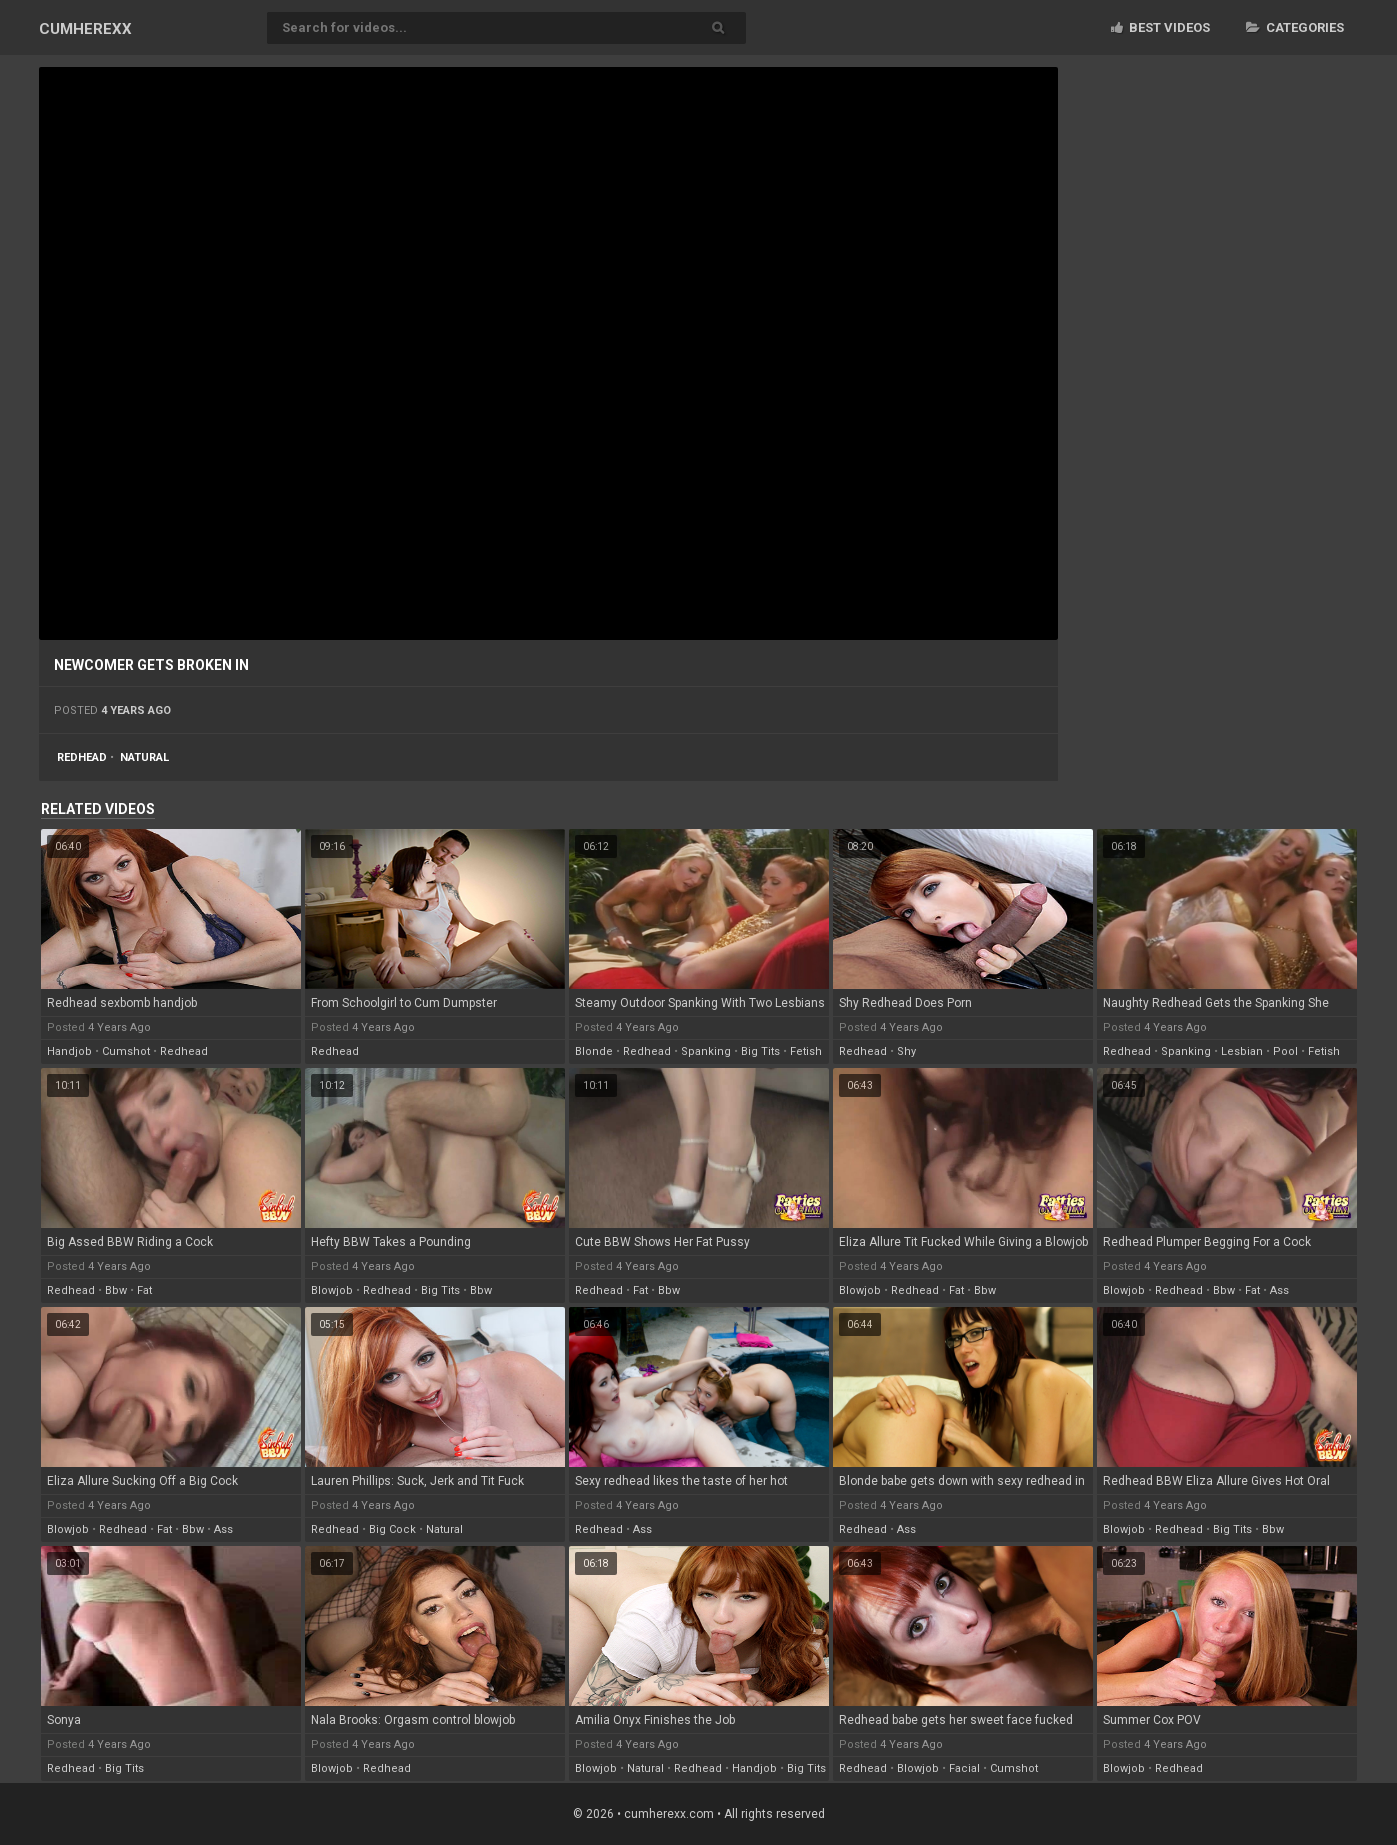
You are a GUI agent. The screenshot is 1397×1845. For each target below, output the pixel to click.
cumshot (126, 1051)
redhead (82, 757)
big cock (392, 1529)
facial (964, 1768)
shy (906, 1051)
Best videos (1160, 27)
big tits (760, 1051)
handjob (69, 1051)
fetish (806, 1051)
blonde (594, 1051)
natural (144, 757)
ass (1279, 1290)
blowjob (332, 1290)
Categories (1295, 27)
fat (144, 1290)
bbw (116, 1290)
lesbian (1242, 1051)
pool (1285, 1051)
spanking (706, 1051)
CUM (85, 29)
